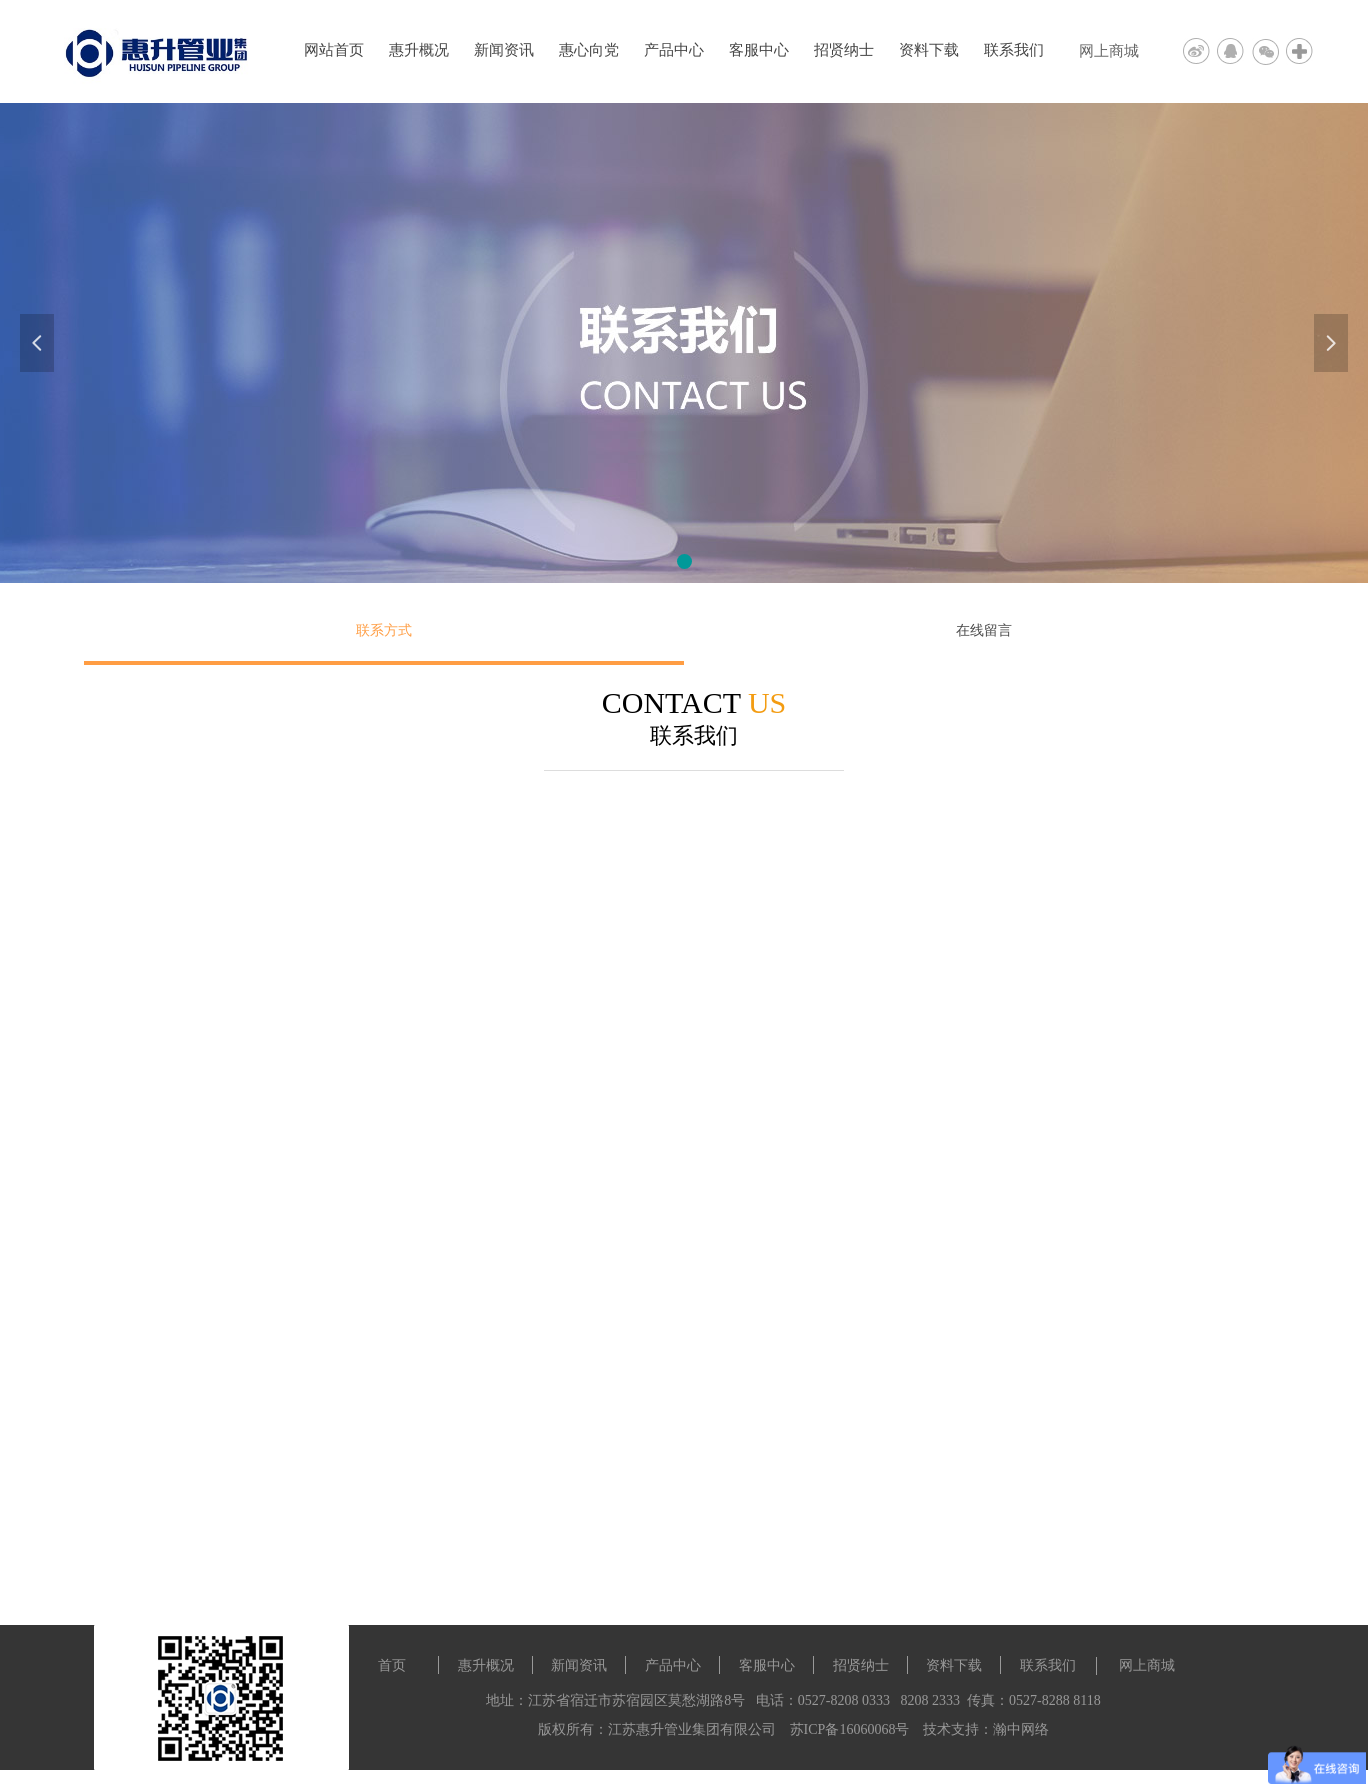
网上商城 (1109, 51)
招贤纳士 (844, 50)
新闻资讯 (504, 50)
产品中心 (674, 50)
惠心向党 (589, 50)
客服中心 (759, 50)
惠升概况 (419, 50)
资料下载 (929, 50)
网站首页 (334, 50)
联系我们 (1014, 50)
